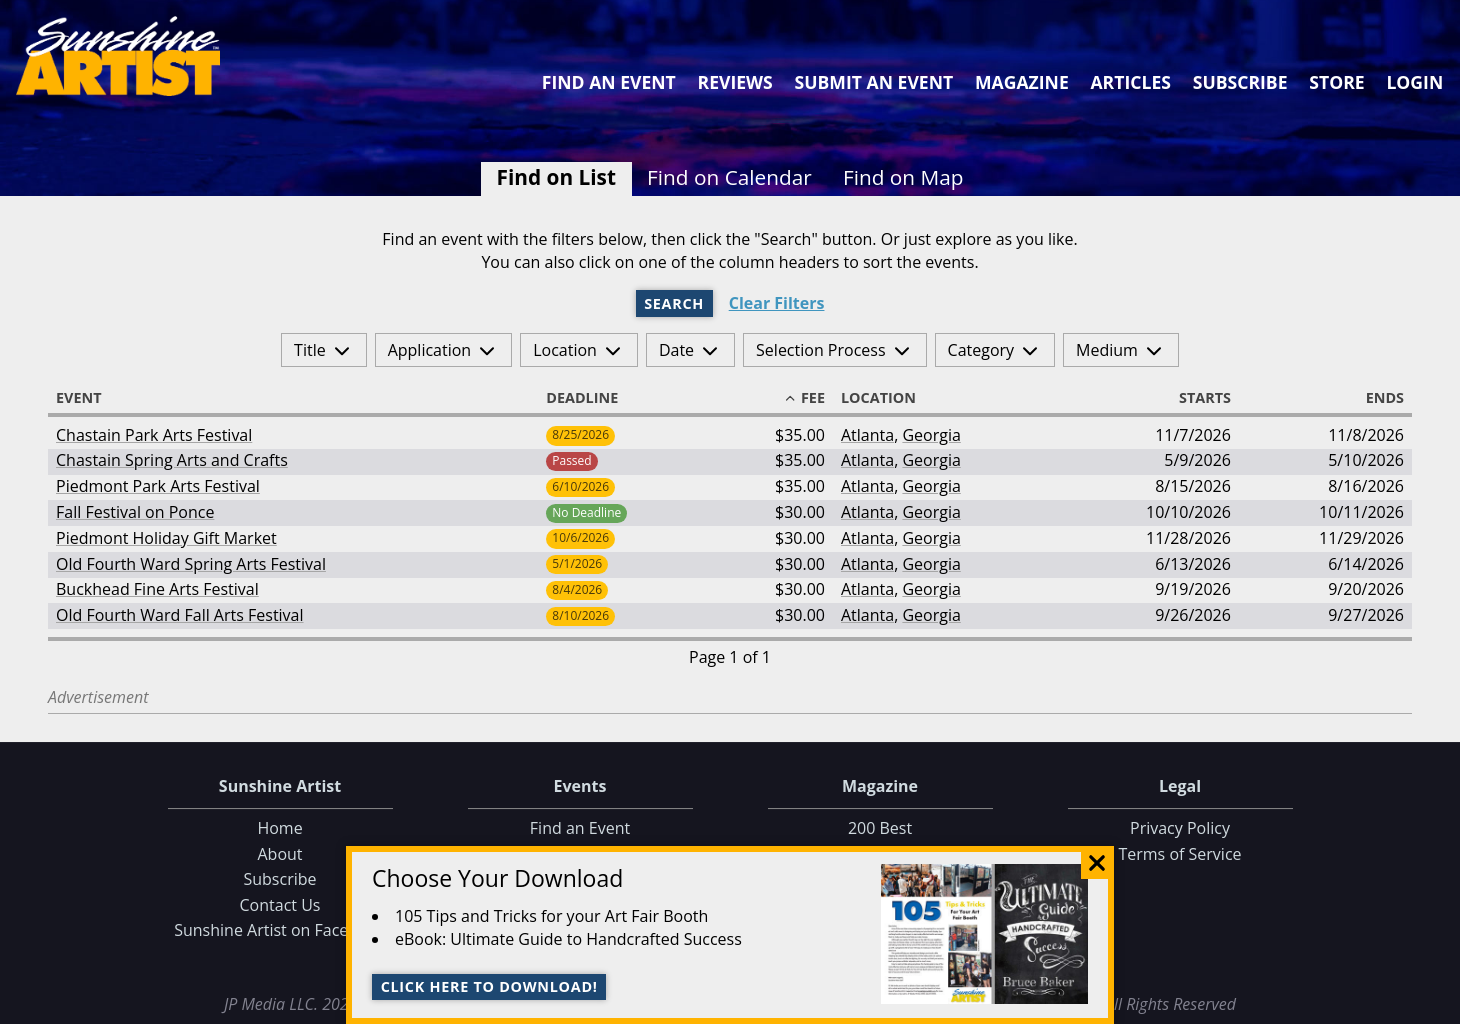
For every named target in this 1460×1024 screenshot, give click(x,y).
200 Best (880, 828)
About (279, 854)
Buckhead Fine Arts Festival (157, 589)
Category (981, 350)
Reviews (735, 82)
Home (279, 828)
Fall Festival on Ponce (135, 512)
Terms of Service (1179, 854)
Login (1414, 82)
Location (565, 350)
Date (676, 350)
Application (430, 350)
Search (674, 303)
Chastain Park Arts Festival (154, 435)
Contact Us (280, 905)
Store (1336, 82)
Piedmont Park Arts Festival (158, 486)
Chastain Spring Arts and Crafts (172, 460)
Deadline (591, 398)
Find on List (556, 177)
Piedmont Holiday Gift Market (166, 538)
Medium (1107, 350)
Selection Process (820, 350)
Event (88, 398)
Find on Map (903, 177)
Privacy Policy (1180, 828)
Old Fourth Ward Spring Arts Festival (191, 564)
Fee (804, 398)
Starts (1196, 398)
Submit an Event (874, 82)
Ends (1376, 398)
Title (310, 350)
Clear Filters (777, 303)
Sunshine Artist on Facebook (280, 930)
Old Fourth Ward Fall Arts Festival (180, 615)
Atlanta (867, 435)
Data (1436, 1004)
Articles (1130, 82)
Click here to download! (489, 986)
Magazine (1022, 82)
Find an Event (609, 82)
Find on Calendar (729, 177)
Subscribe (1240, 82)
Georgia (931, 435)
